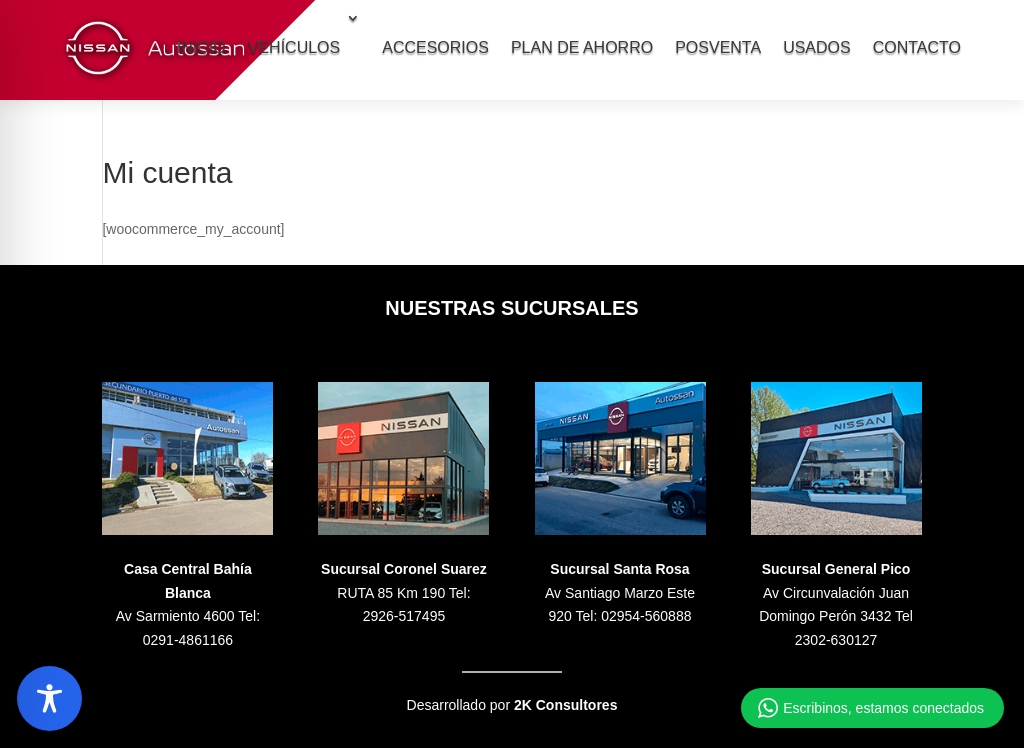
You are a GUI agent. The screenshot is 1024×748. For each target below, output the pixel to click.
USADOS (817, 47)
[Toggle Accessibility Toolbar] (49, 698)
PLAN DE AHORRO (582, 47)
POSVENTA (718, 47)
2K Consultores (565, 705)
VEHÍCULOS (294, 47)
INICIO (201, 47)
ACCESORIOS (435, 47)
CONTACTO (917, 47)
